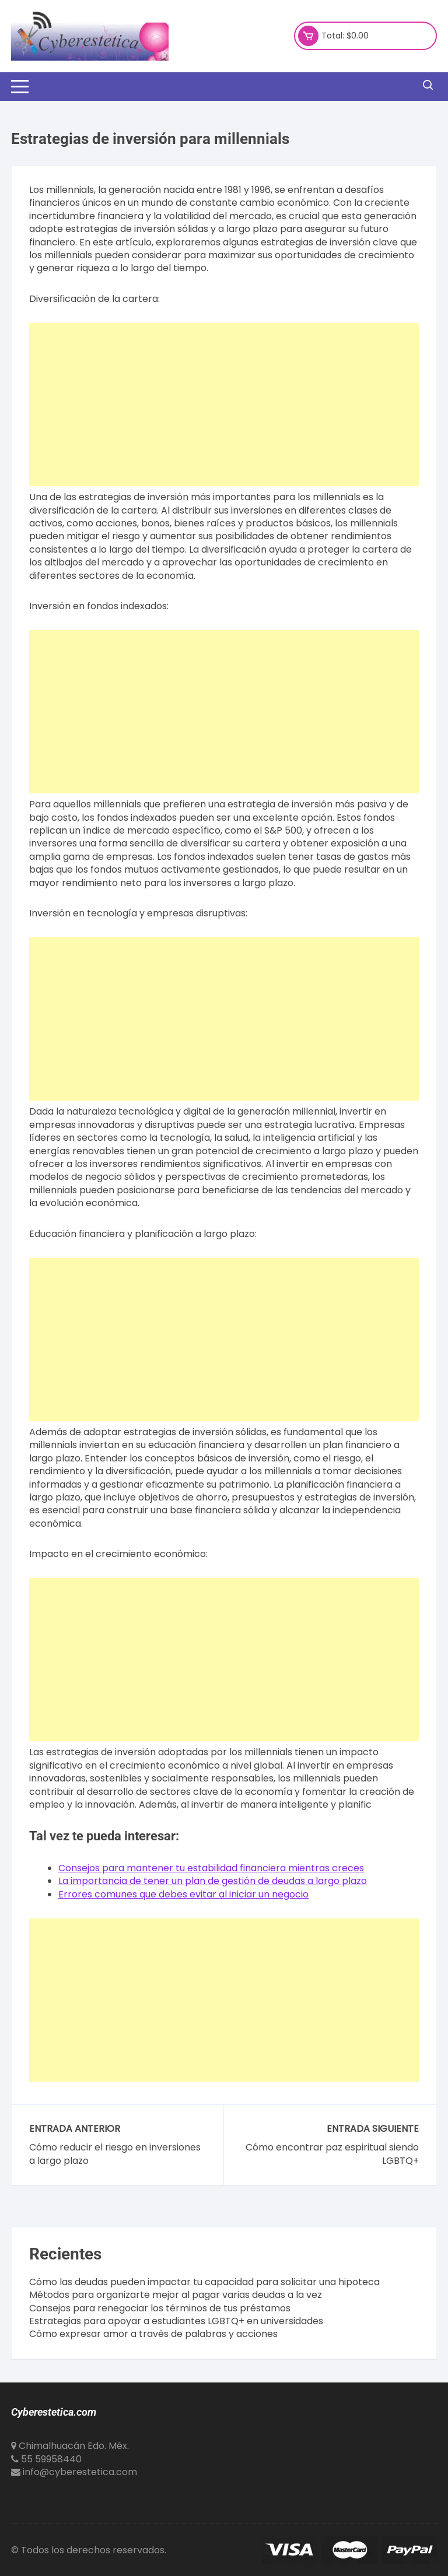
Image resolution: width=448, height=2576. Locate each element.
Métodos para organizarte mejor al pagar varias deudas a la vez (175, 2295)
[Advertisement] (224, 404)
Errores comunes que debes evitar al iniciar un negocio (183, 1894)
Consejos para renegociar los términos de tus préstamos (159, 2308)
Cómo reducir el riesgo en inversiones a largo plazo (115, 2154)
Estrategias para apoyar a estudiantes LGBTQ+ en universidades (176, 2321)
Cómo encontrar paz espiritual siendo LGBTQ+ (332, 2154)
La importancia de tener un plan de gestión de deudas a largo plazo (212, 1881)
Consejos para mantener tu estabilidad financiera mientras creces (211, 1868)
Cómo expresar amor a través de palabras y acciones (153, 2334)
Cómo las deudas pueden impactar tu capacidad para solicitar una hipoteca (204, 2282)
